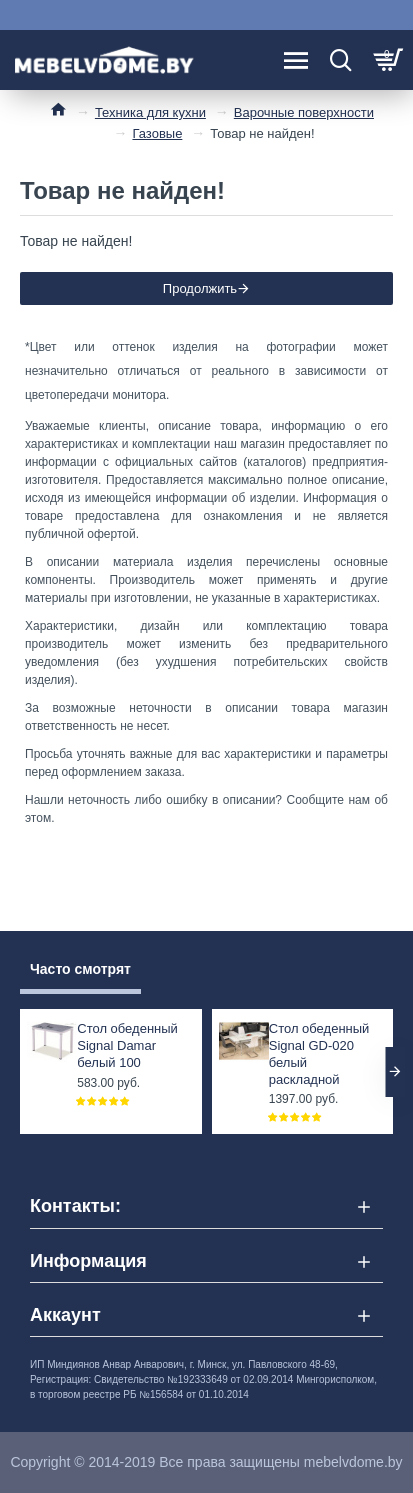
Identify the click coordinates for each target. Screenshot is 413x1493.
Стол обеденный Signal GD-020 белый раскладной (319, 1054)
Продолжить (200, 288)
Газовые (157, 133)
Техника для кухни (150, 112)
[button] (395, 1072)
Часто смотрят (80, 969)
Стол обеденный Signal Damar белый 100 (127, 1045)
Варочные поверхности (304, 112)
